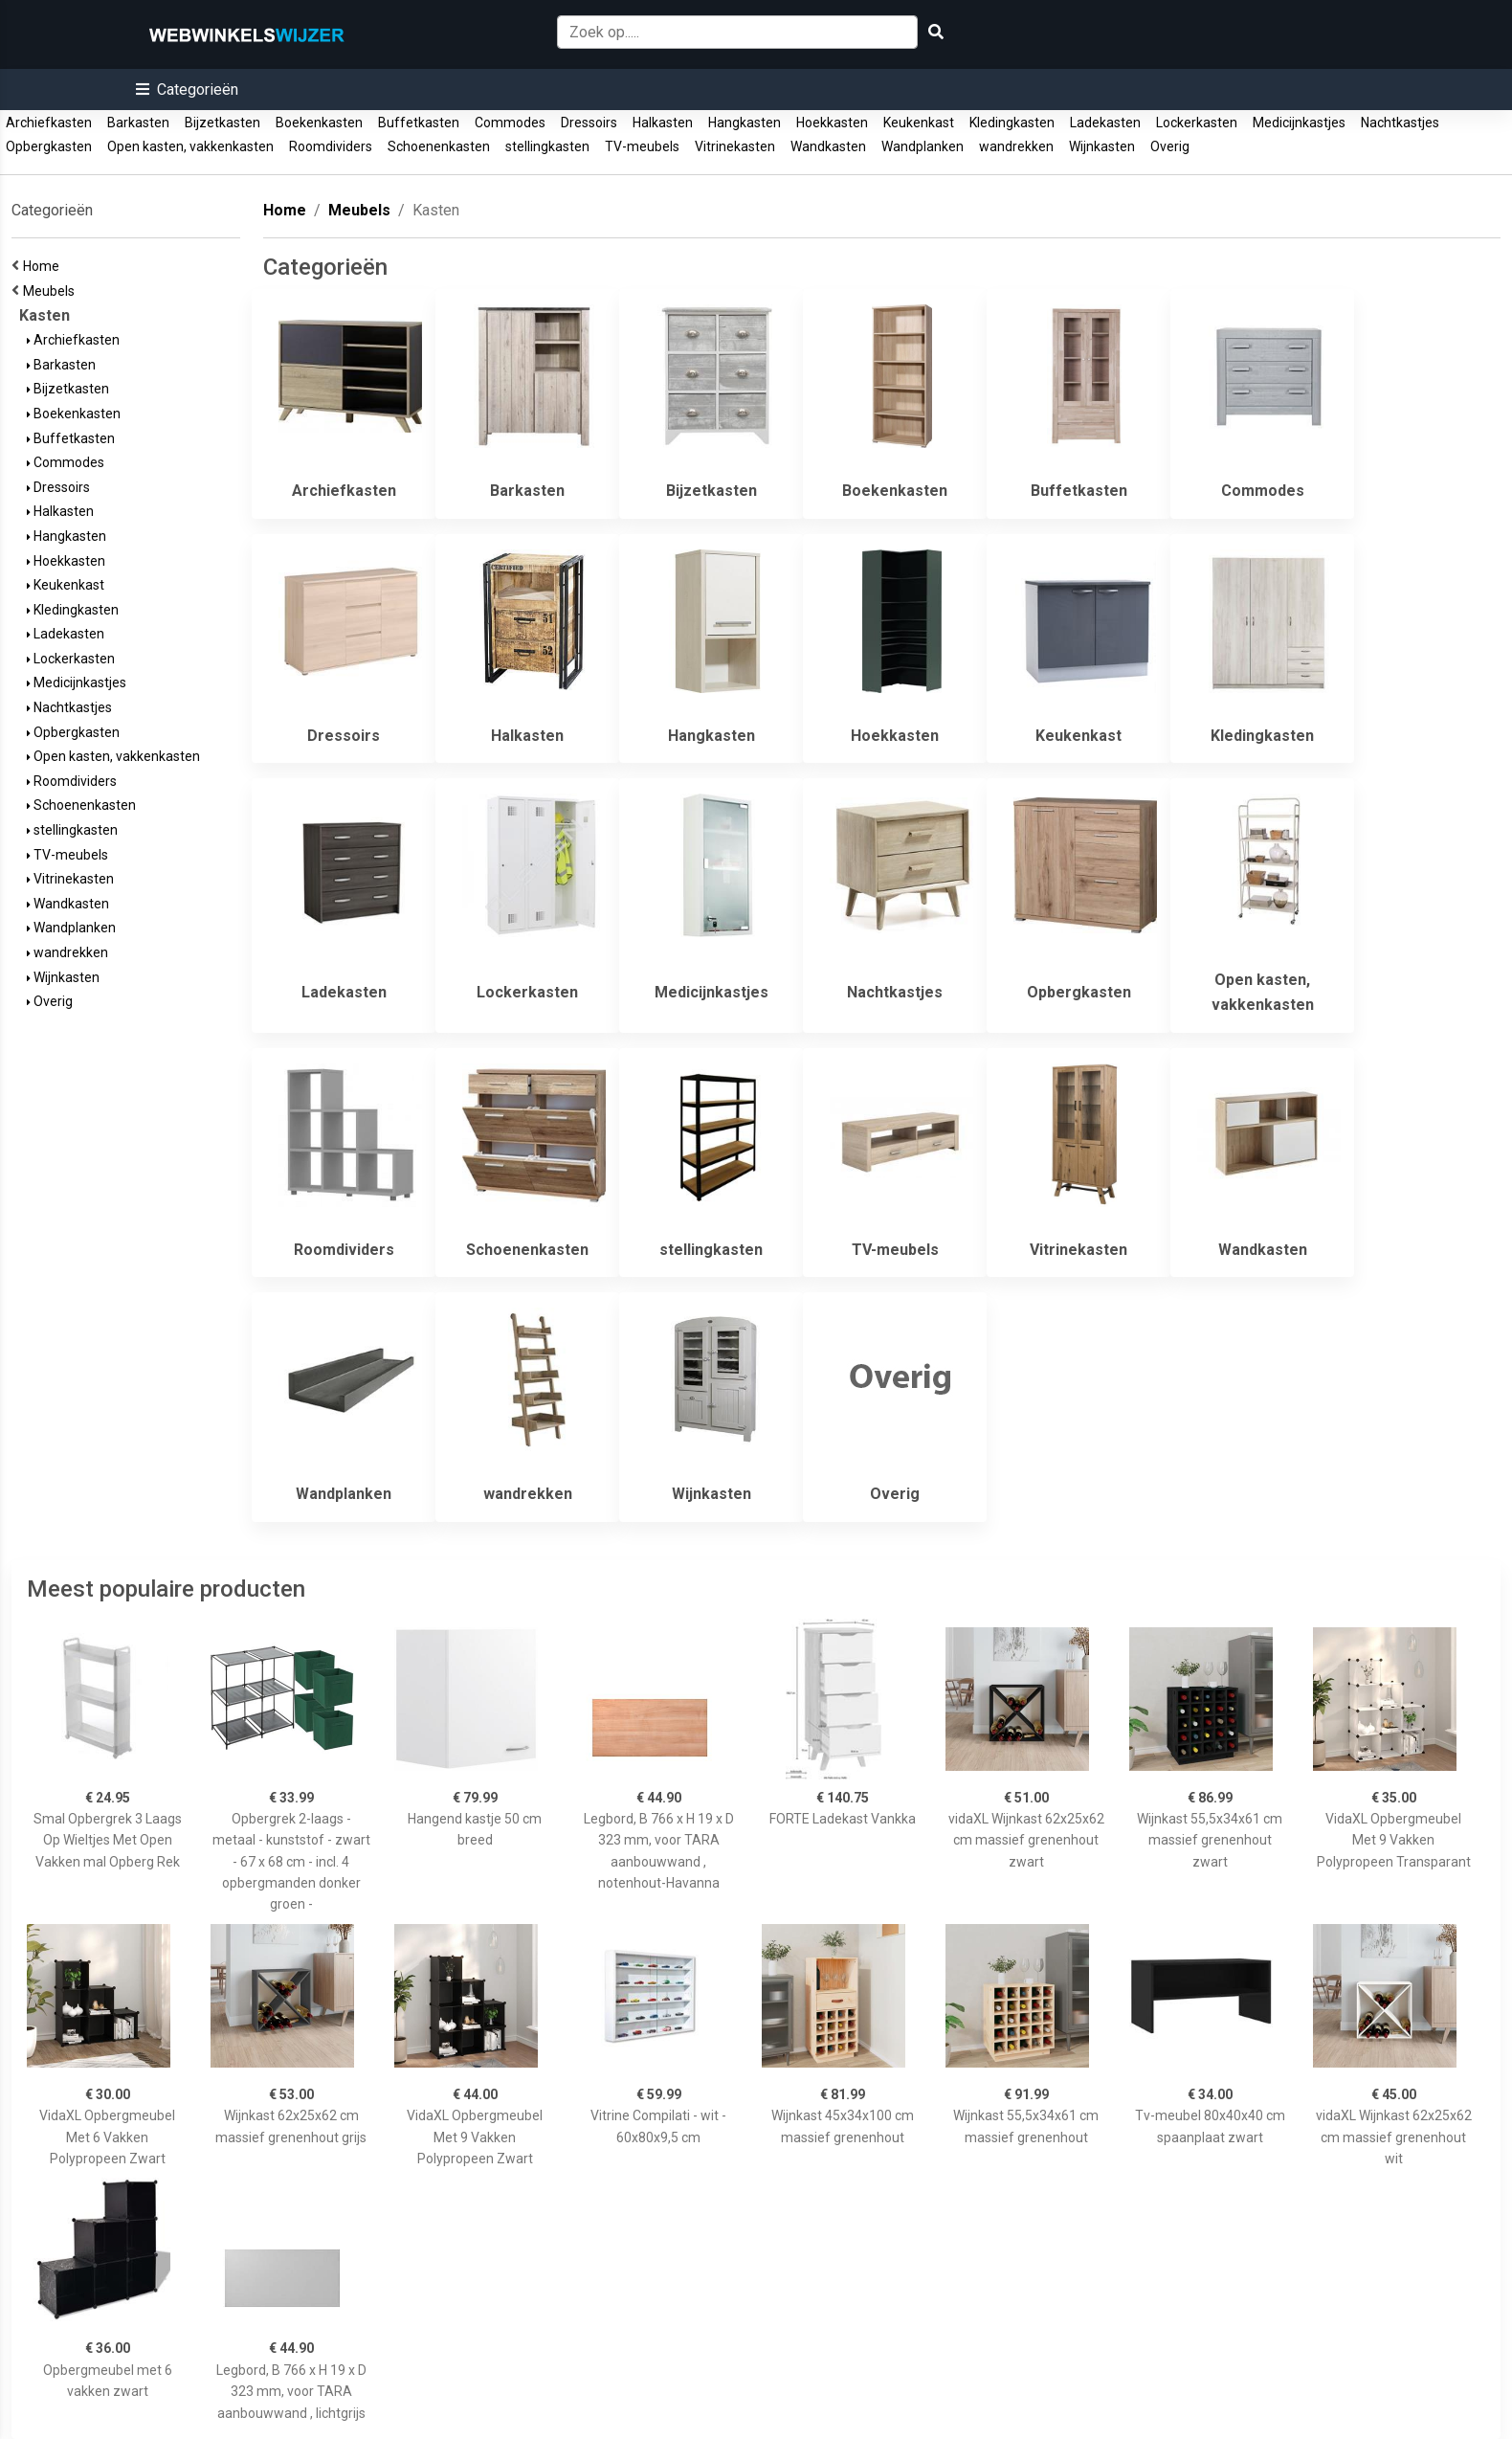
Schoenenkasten (439, 146)
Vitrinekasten (735, 146)
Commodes (510, 122)
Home (44, 266)
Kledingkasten (1012, 122)
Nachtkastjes (1400, 122)
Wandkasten (828, 146)
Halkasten (663, 122)
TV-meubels (642, 146)
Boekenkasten (319, 122)
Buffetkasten (418, 122)
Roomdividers (330, 146)
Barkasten (138, 122)
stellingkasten (547, 146)
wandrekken (1016, 146)
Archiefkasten (49, 122)
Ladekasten (1105, 122)
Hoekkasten (832, 122)
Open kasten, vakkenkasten (190, 146)
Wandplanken (922, 146)
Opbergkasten (49, 146)
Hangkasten (744, 122)
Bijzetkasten (222, 122)
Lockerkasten (1196, 122)
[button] (187, 89)
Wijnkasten (1102, 146)
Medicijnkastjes (1299, 122)
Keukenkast (919, 122)
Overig (1170, 146)
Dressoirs (589, 122)
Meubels (51, 291)
